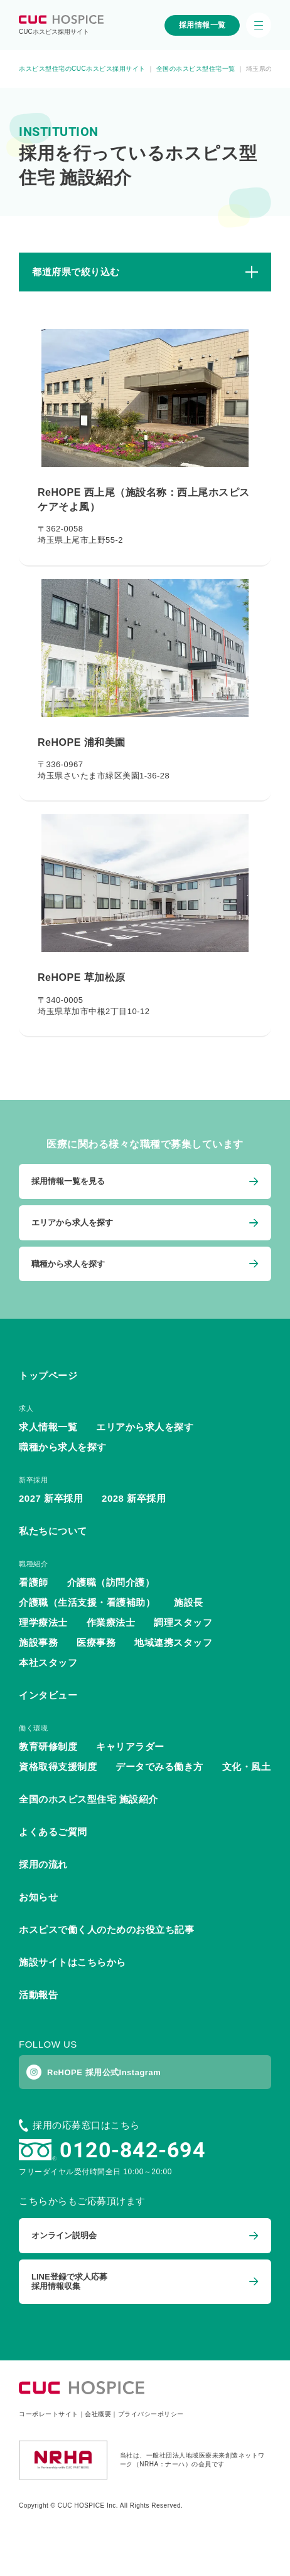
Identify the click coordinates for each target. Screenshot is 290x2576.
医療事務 (96, 1642)
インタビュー (48, 1695)
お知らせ (38, 1897)
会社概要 (98, 2414)
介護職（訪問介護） (111, 1582)
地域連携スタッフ (173, 1642)
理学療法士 (43, 1622)
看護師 (33, 1582)
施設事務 (38, 1642)
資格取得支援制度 (58, 1766)
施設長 (188, 1602)
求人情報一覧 (48, 1427)
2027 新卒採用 (51, 1498)
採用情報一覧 (202, 25)
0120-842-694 (132, 2149)
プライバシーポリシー (151, 2414)
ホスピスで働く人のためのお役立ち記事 (106, 1929)
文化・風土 (246, 1766)
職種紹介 (33, 1564)
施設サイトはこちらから (72, 1962)
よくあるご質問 (53, 1831)
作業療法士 (111, 1622)
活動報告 (38, 1994)
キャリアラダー (130, 1746)
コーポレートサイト (48, 2414)
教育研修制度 (48, 1746)
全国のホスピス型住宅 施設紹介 (88, 1799)
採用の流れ (43, 1864)
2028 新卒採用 (134, 1498)
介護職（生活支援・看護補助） (87, 1602)
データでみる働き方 (159, 1766)
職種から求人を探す (63, 1447)
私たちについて (53, 1531)
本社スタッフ (48, 1662)
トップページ (48, 1375)
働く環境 (33, 1728)
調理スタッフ (183, 1622)
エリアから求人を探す (144, 1427)
